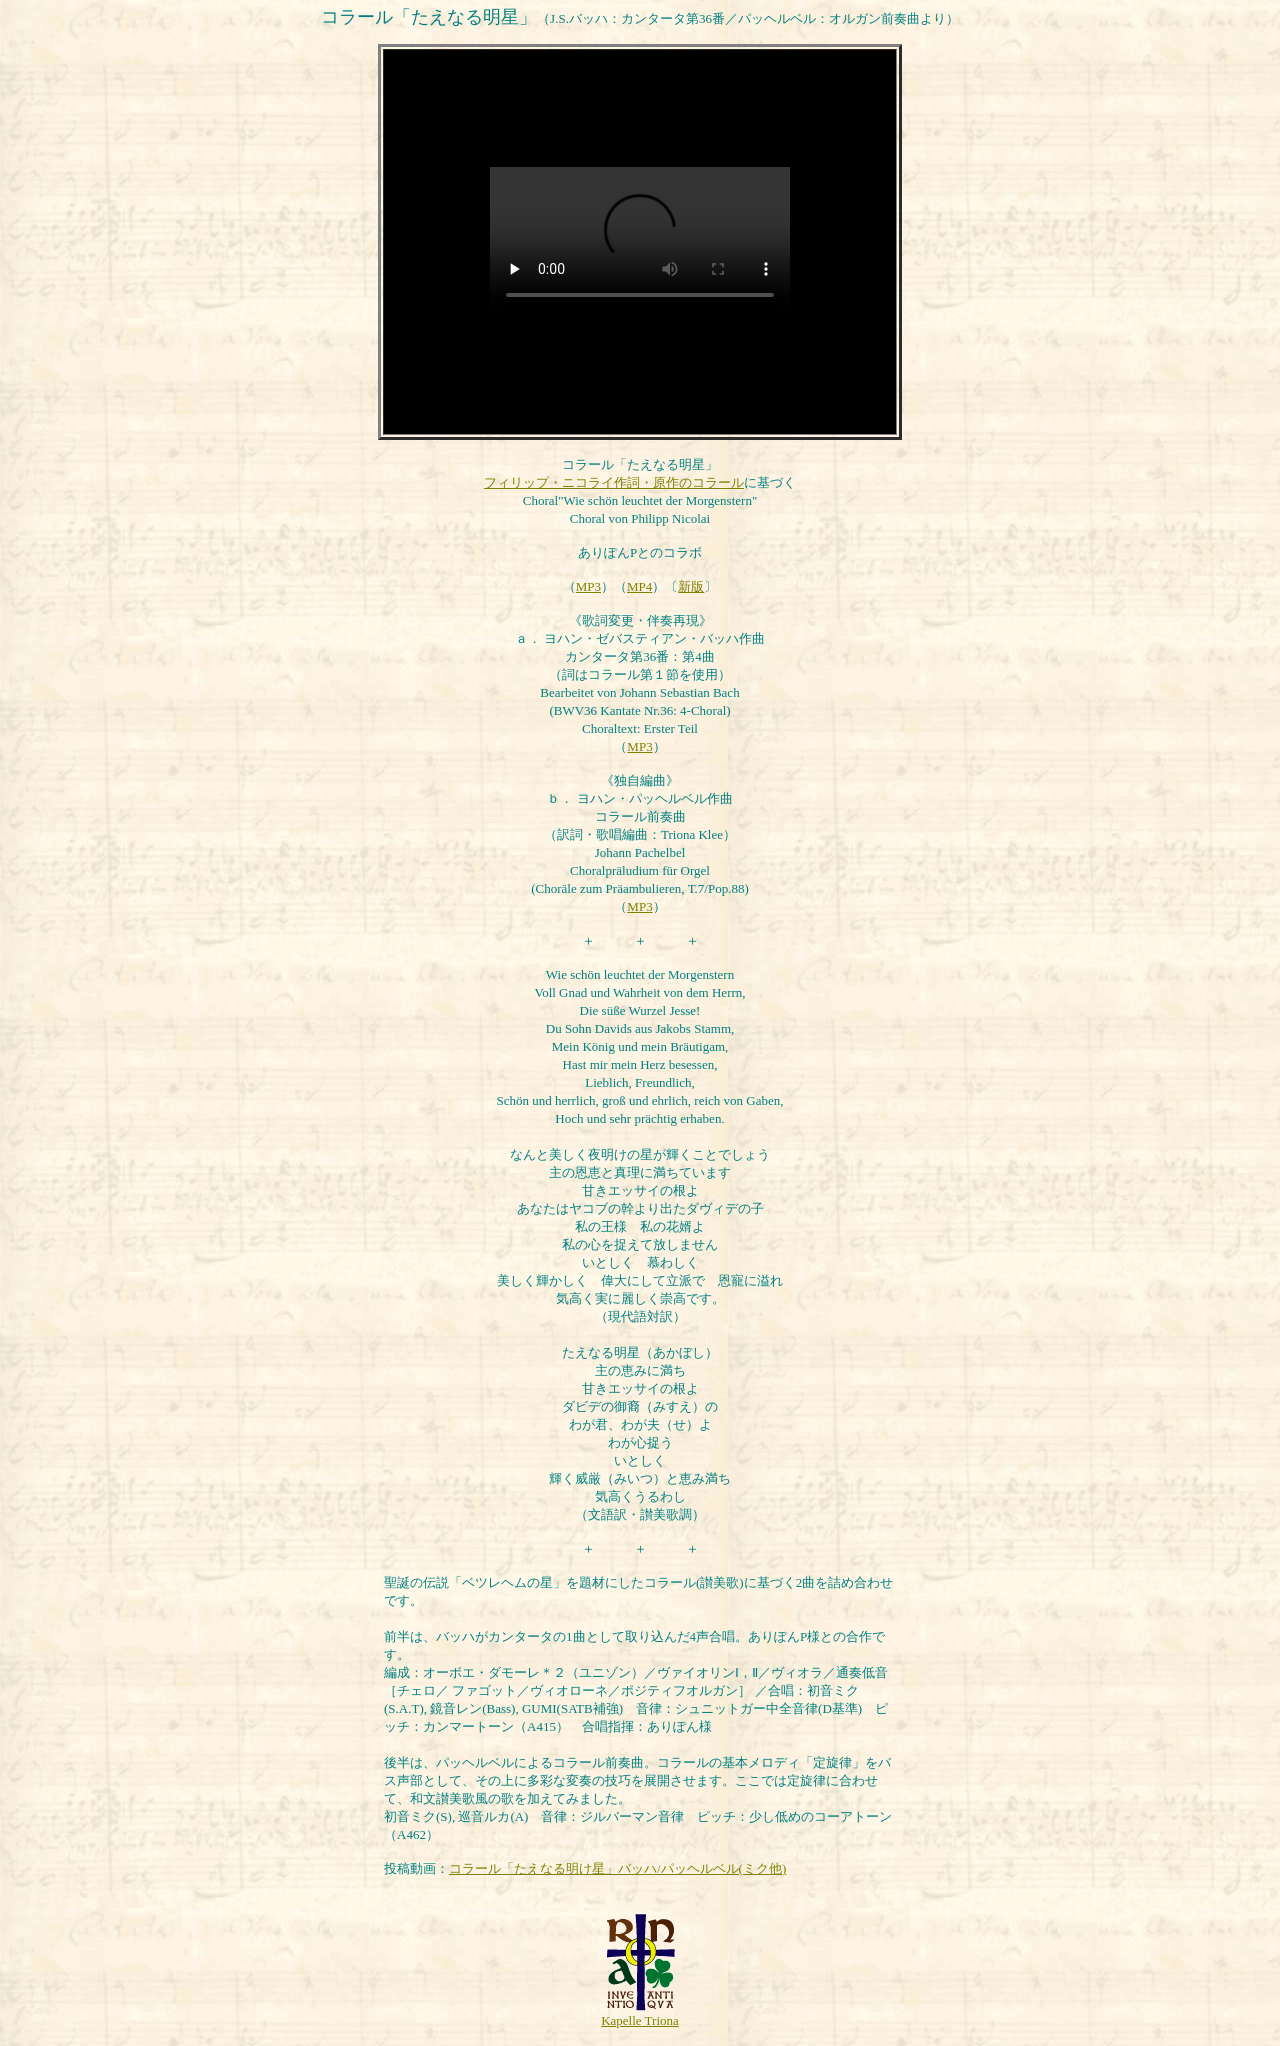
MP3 (588, 586)
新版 (691, 586)
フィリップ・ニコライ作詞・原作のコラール (614, 482)
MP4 (639, 586)
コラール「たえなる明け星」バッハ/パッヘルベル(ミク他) (617, 1868)
